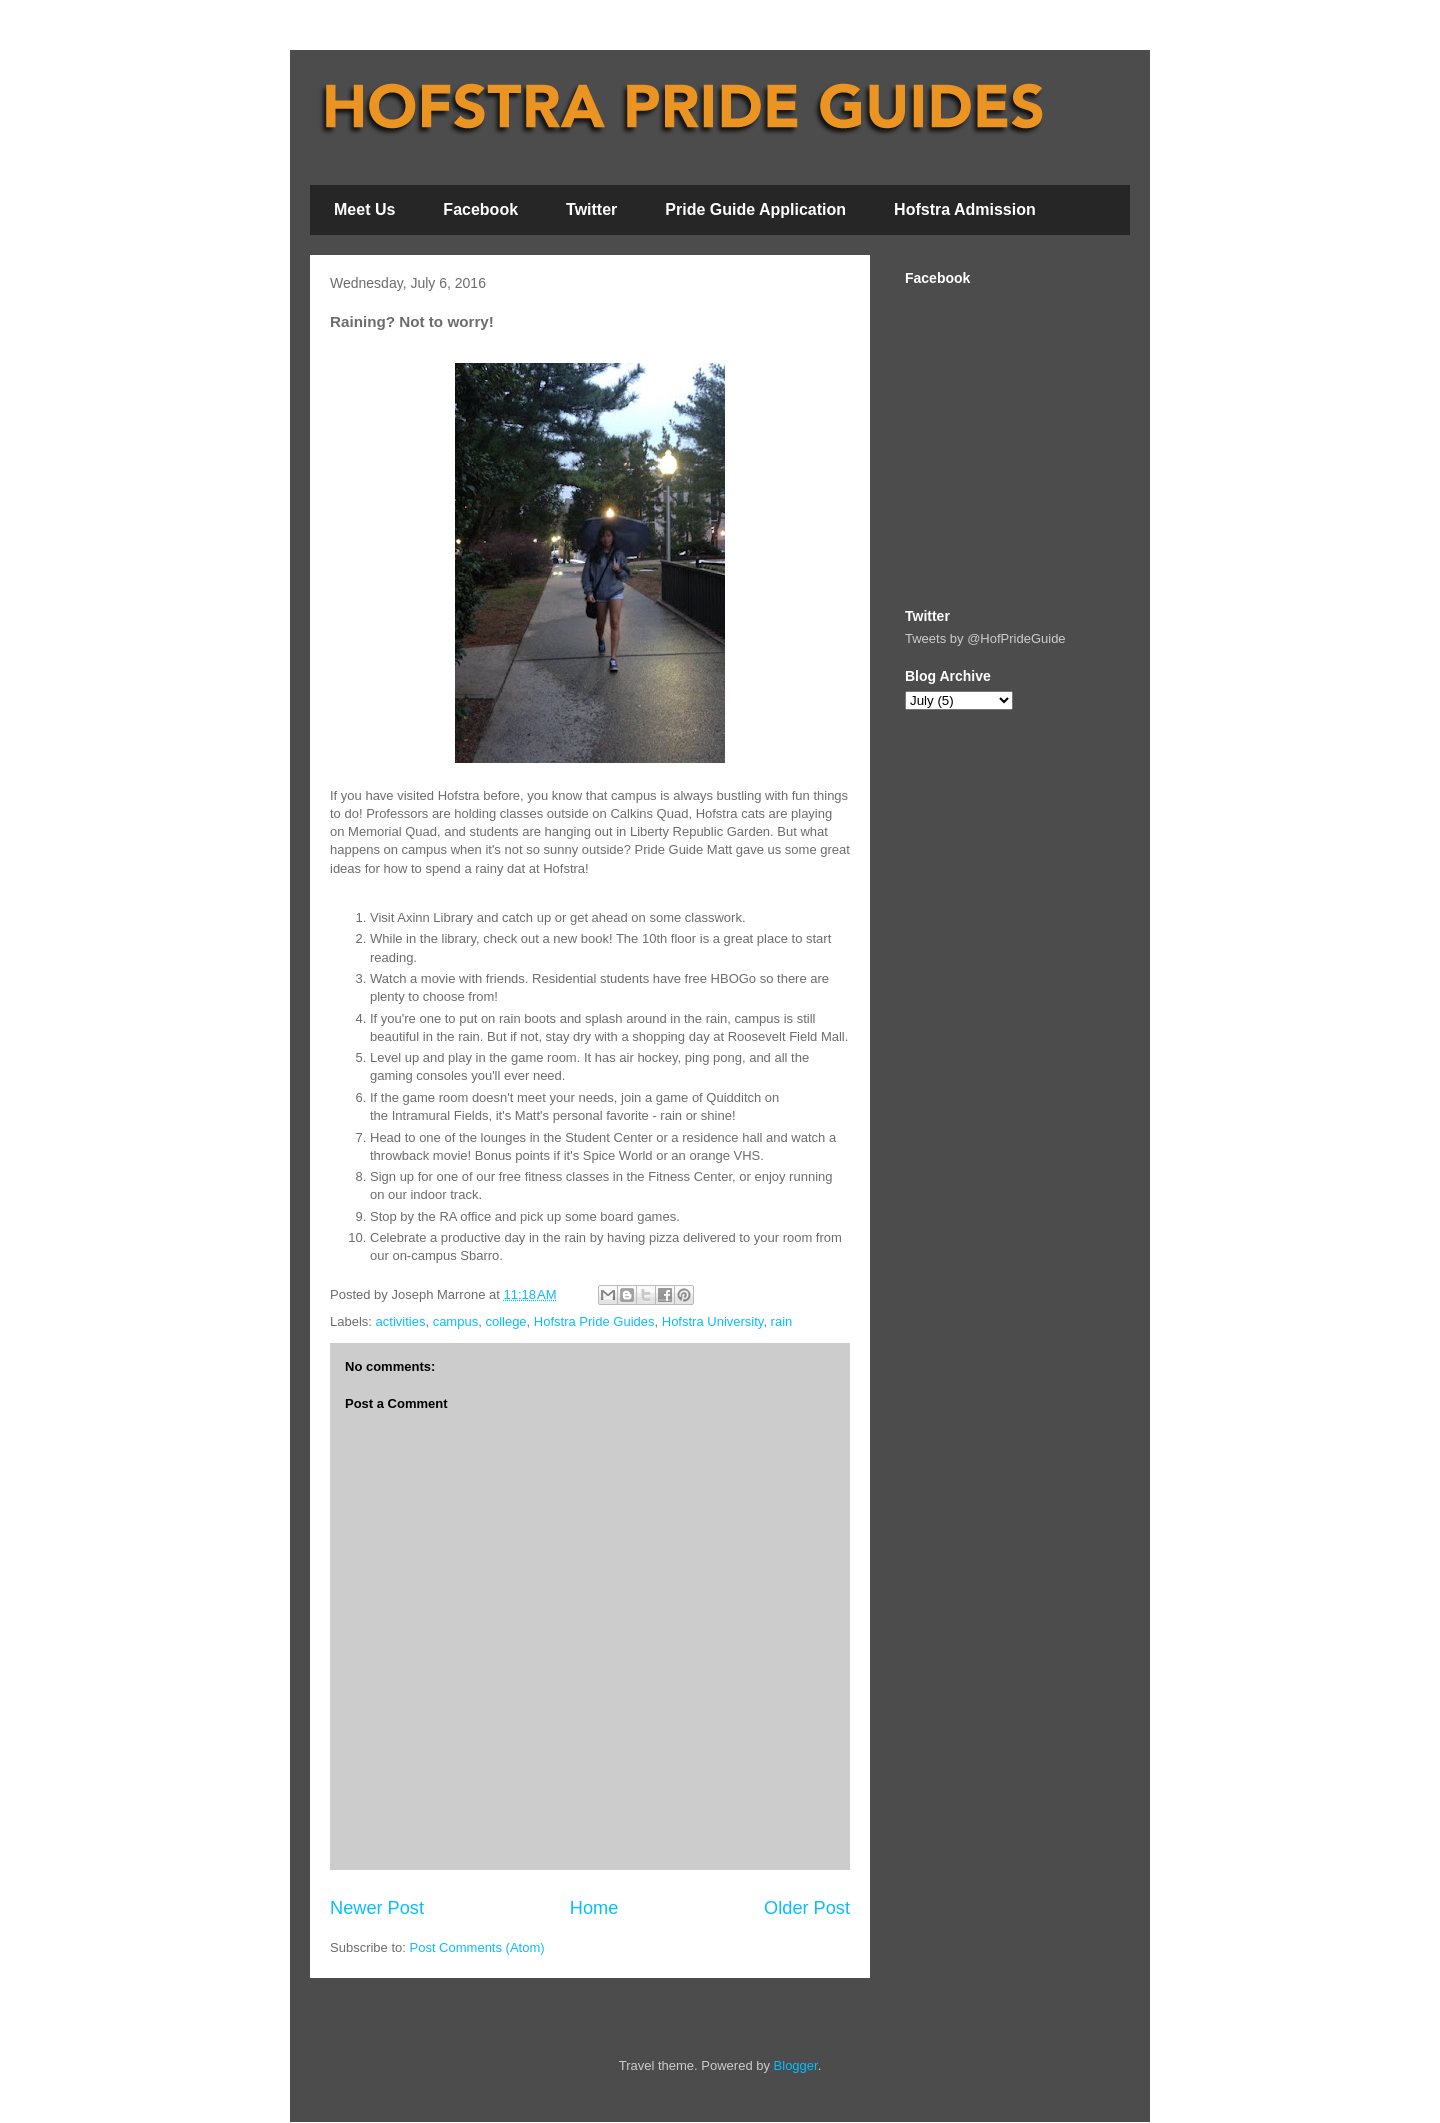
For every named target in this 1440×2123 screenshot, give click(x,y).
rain (782, 1321)
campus (456, 1321)
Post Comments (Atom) (477, 1947)
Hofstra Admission (965, 209)
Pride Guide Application (755, 209)
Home (594, 1908)
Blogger (796, 2065)
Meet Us (364, 209)
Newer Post (377, 1908)
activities (401, 1321)
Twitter (591, 209)
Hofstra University (713, 1321)
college (505, 1321)
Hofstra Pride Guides (594, 1321)
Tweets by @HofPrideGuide (985, 638)
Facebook (480, 209)
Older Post (807, 1908)
